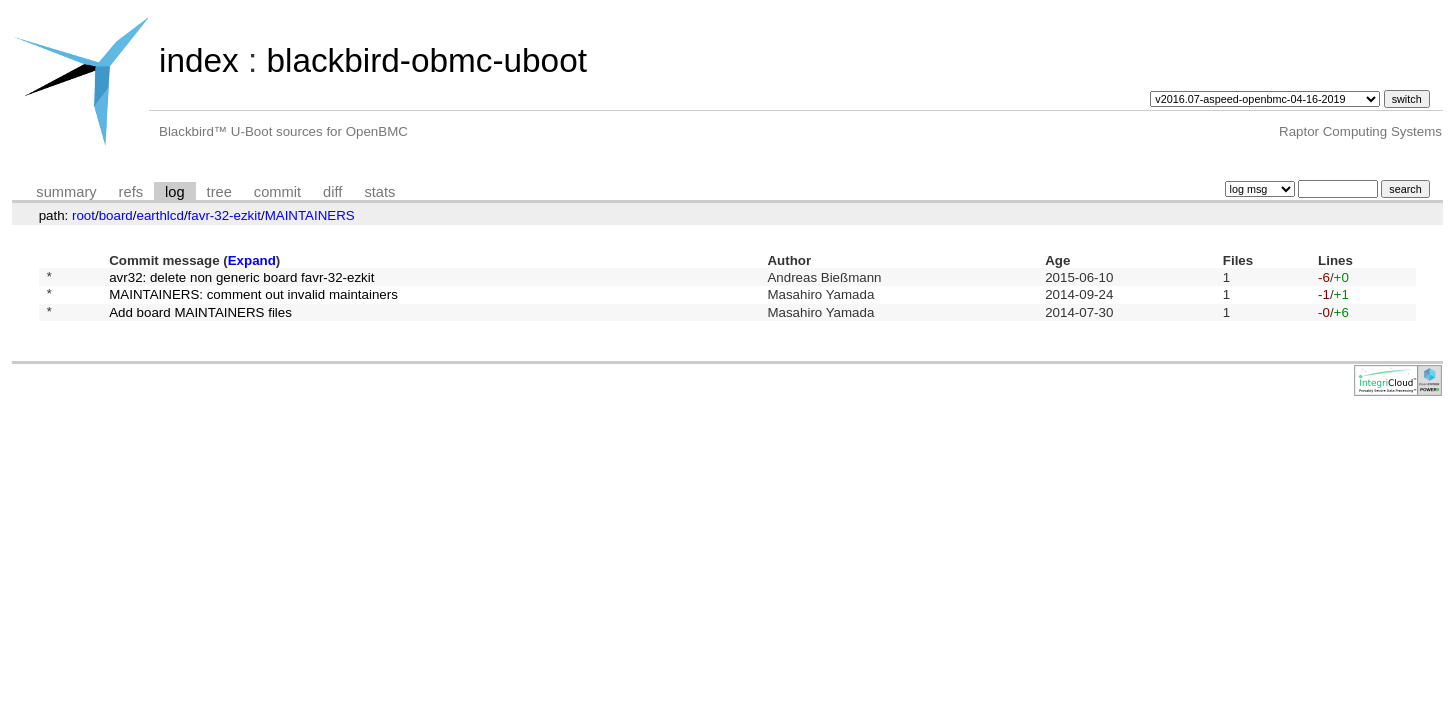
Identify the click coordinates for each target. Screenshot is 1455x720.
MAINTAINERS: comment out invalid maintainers (253, 299)
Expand (252, 260)
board (116, 215)
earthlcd (159, 215)
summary (66, 192)
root (83, 215)
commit (277, 192)
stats (379, 192)
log (175, 192)
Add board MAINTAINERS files (200, 319)
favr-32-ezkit (224, 215)
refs (131, 192)
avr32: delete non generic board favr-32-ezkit (241, 278)
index (199, 60)
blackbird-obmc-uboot (426, 60)
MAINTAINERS (310, 215)
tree (219, 192)
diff (332, 192)
